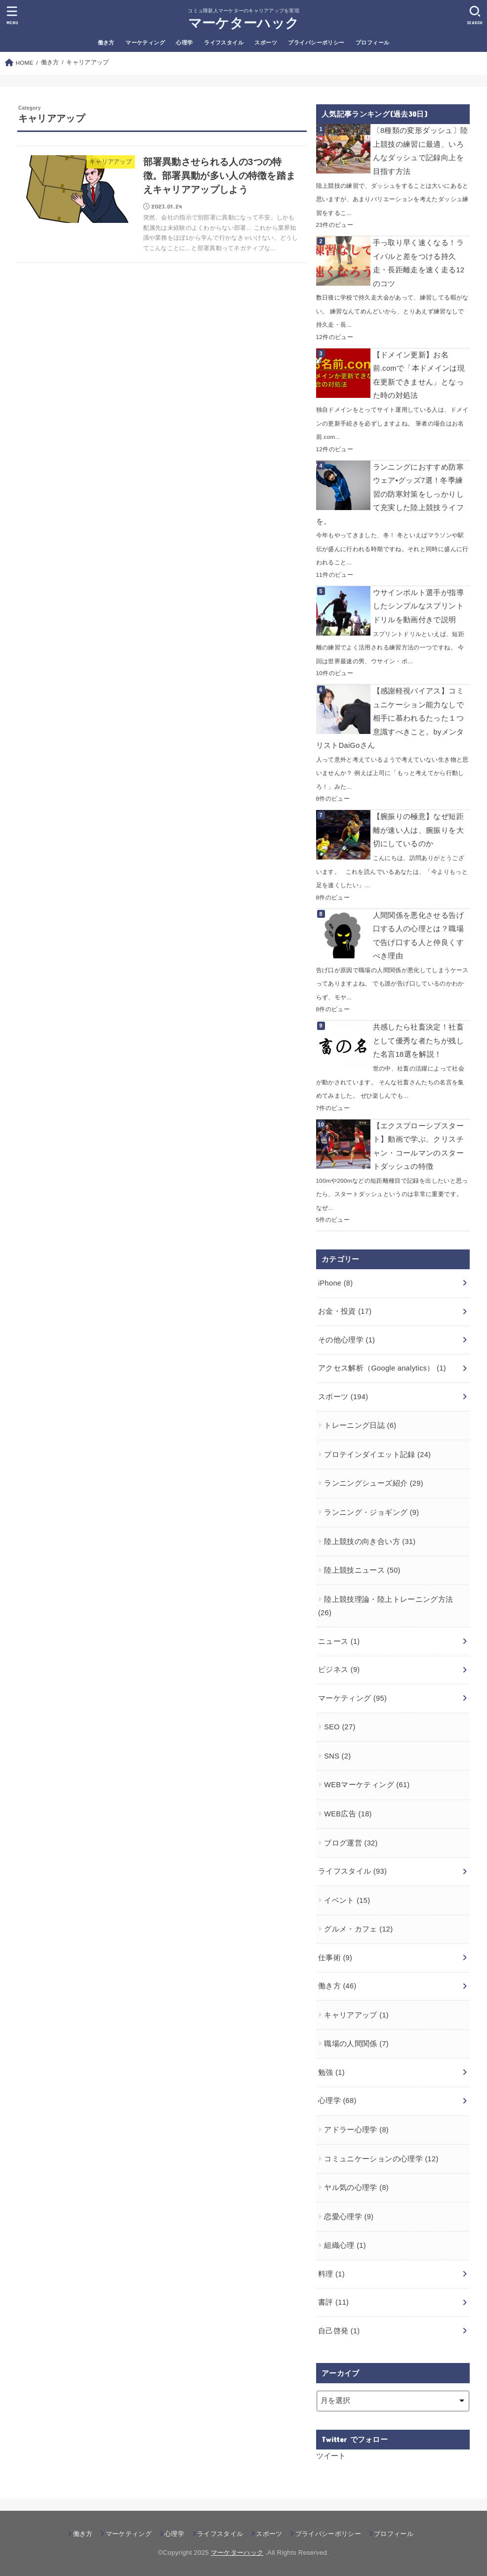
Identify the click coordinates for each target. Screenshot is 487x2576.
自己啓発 (339, 2331)
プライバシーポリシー (316, 42)
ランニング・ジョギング (371, 1512)
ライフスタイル (224, 42)
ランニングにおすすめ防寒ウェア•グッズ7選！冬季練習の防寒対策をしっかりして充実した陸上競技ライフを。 (390, 494)
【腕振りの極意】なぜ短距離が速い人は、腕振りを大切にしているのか (418, 830)
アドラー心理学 (356, 2130)
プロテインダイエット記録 (377, 1455)
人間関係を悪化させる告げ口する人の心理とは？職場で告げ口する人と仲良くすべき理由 (418, 935)
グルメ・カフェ (358, 1929)
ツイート (331, 2456)
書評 (333, 2302)
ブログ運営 (350, 1843)
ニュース (339, 1641)
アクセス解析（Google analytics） (382, 1368)
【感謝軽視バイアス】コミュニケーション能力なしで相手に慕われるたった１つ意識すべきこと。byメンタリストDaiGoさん (390, 718)
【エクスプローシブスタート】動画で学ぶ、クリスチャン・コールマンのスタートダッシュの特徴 (418, 1146)
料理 (331, 2274)
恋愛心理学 (348, 2217)
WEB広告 (347, 1814)
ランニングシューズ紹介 (373, 1483)
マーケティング (145, 42)
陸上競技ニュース (362, 1570)
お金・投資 (344, 1311)
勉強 (331, 2072)
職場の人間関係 (356, 2044)
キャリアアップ (356, 2015)
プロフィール (372, 42)
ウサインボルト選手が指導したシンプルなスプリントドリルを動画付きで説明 (418, 606)
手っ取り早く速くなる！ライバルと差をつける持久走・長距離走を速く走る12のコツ (419, 263)
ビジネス (339, 1670)
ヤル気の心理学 (356, 2187)
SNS (337, 1756)
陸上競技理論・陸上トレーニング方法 (385, 1606)
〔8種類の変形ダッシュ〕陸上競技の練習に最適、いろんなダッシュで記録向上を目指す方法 (420, 151)
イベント (347, 1900)
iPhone (335, 1283)
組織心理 (345, 2245)
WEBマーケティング (366, 1785)
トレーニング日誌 (360, 1425)
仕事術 (335, 1958)
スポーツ (265, 42)
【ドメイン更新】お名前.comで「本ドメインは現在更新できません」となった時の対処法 (419, 375)
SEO (339, 1727)
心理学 (184, 42)
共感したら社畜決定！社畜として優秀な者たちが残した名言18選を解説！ (418, 1040)
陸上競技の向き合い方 (369, 1542)
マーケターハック (243, 23)
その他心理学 (346, 1340)
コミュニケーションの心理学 (381, 2159)
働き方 (106, 42)
